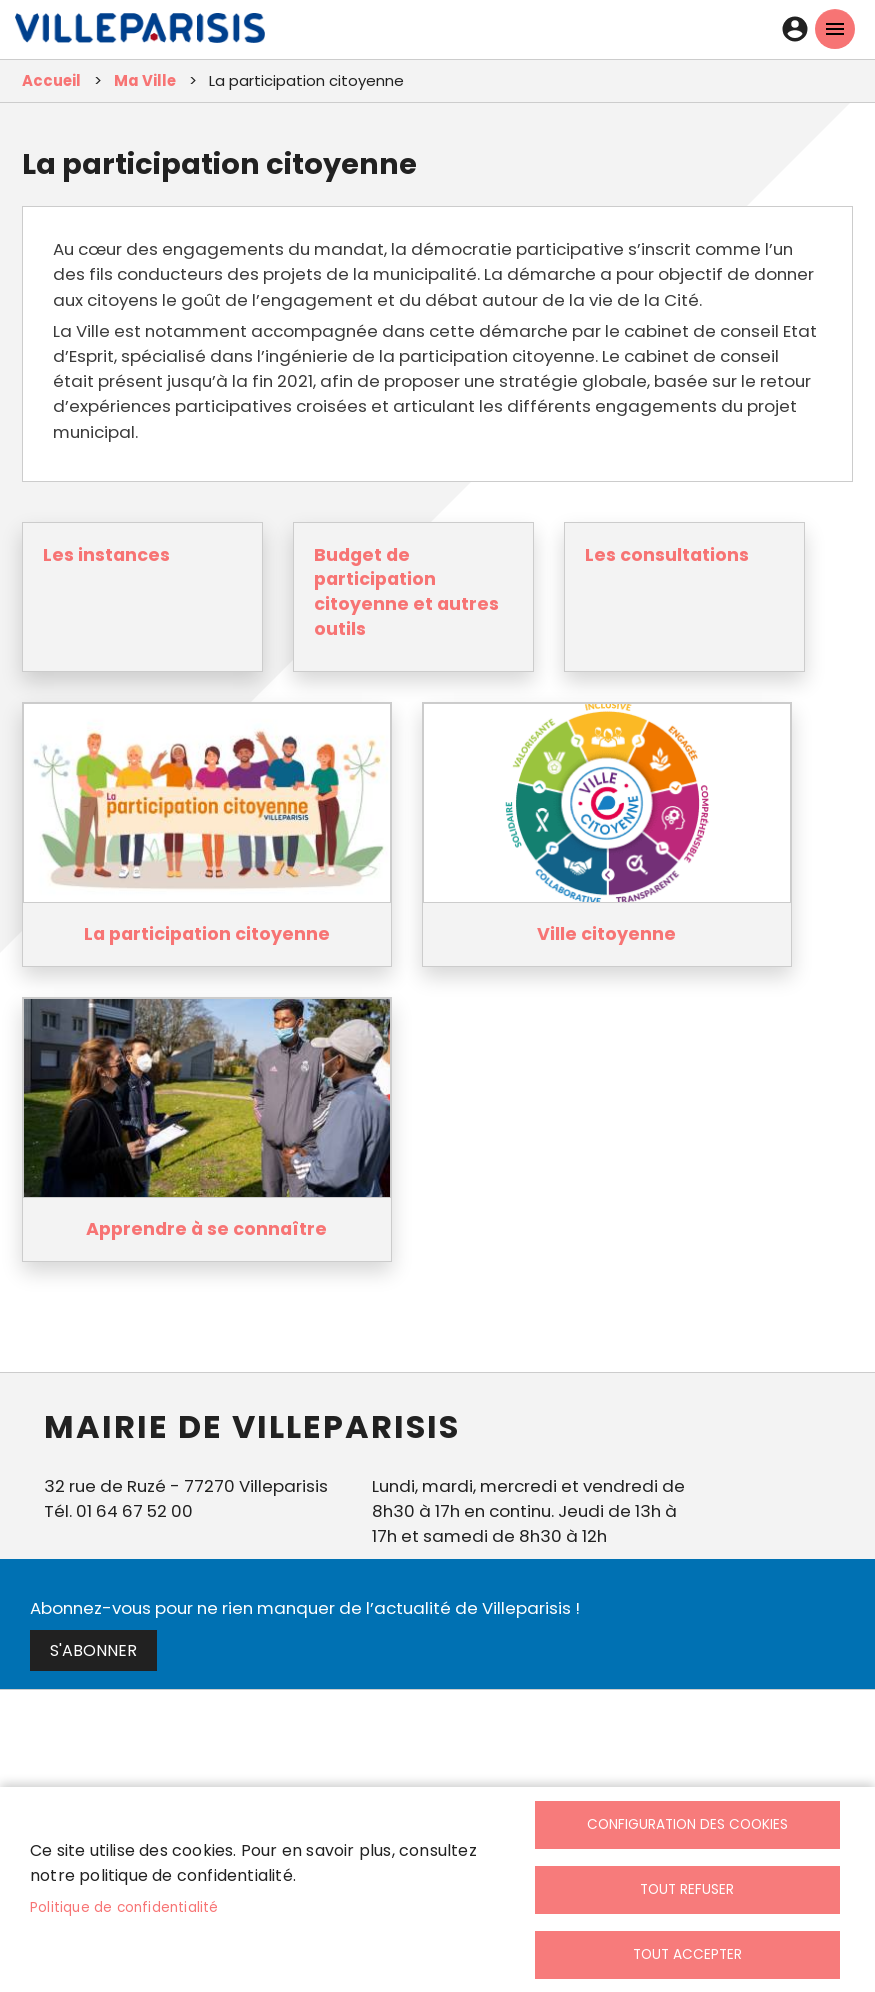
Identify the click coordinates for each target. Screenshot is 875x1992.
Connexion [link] (795, 29)
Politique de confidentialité (124, 1907)
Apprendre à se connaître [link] (206, 1229)
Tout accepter (687, 1954)
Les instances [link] (106, 555)
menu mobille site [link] (835, 29)
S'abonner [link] (93, 1650)
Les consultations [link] (667, 555)
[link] (140, 33)
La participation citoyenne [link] (207, 934)
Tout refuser (687, 1889)
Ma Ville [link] (145, 80)
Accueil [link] (51, 80)
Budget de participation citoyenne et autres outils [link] (406, 592)
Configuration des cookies (687, 1824)
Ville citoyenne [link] (606, 934)
